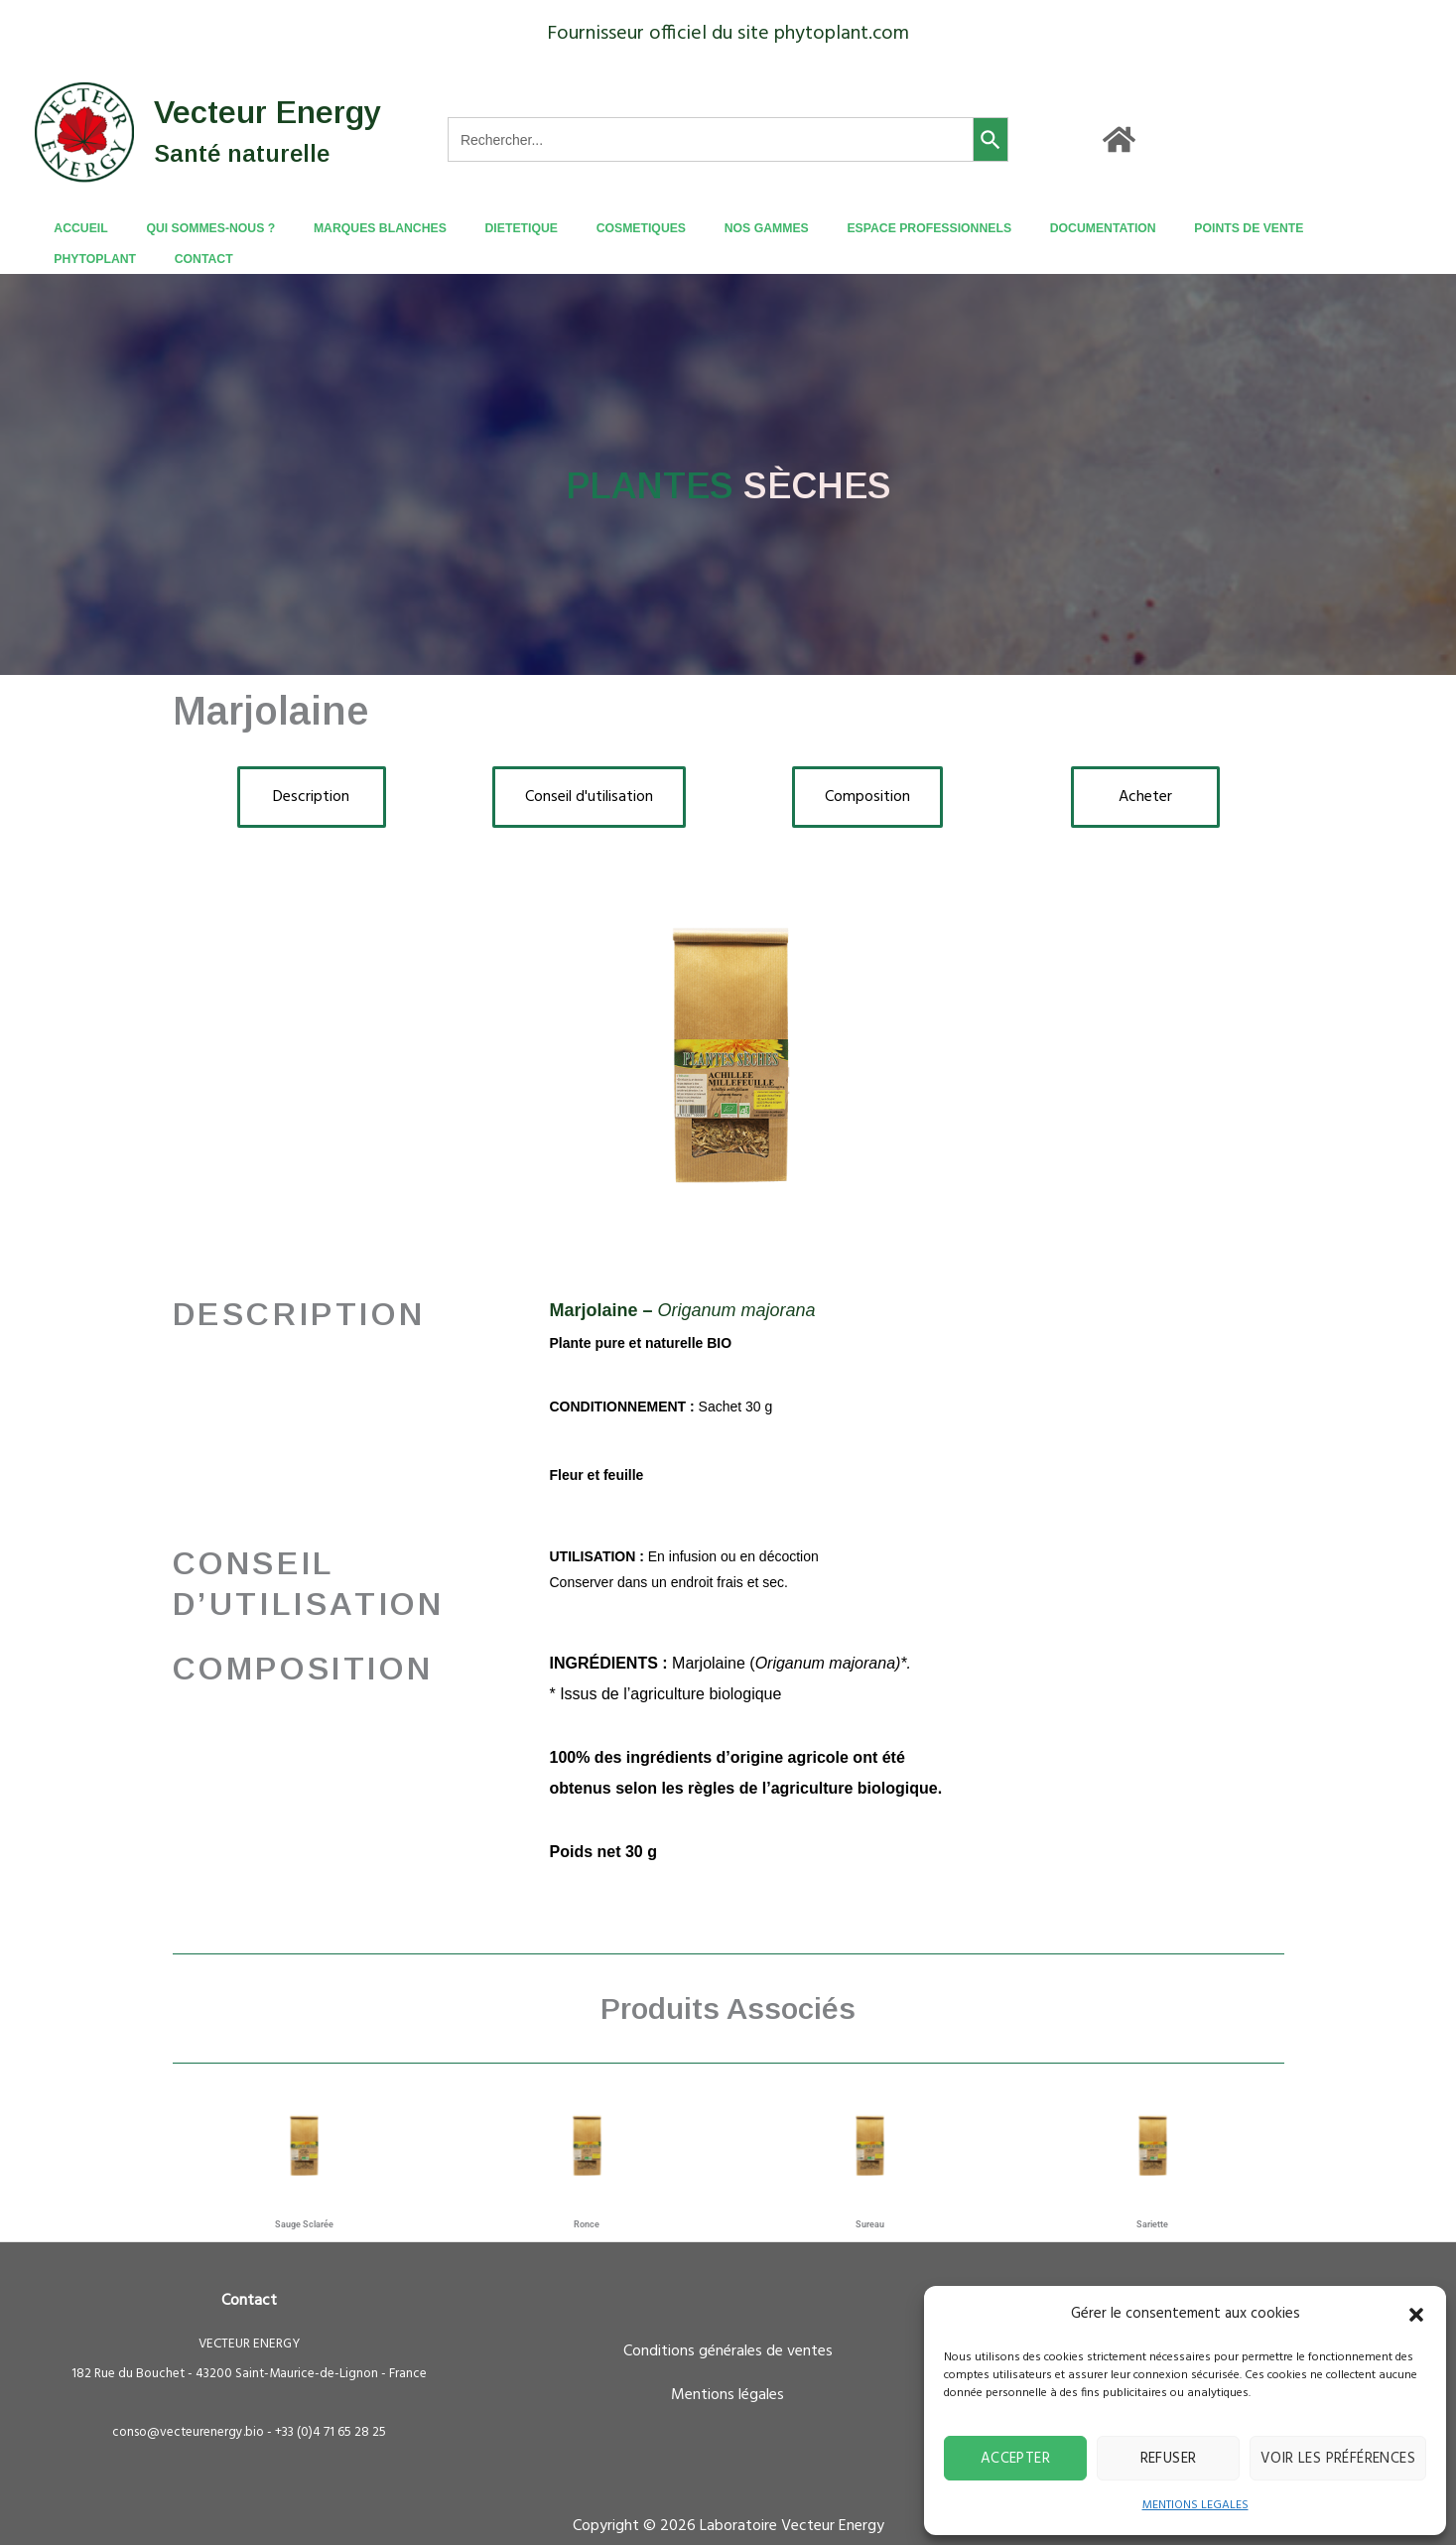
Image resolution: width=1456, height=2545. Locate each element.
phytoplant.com (841, 34)
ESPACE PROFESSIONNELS (855, 228)
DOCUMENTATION (1015, 228)
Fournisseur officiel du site (658, 34)
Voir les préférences (1337, 2459)
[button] (1416, 2315)
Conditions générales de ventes (728, 2321)
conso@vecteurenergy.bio (188, 2401)
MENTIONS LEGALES (1195, 2505)
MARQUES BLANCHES (363, 228)
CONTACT (1362, 228)
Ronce (586, 2194)
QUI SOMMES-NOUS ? (207, 228)
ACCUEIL (92, 228)
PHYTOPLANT (1267, 228)
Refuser (1168, 2459)
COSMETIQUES (595, 228)
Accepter (1015, 2459)
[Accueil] (1119, 139)
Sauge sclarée (304, 2194)
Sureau (870, 2194)
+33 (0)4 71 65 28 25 (330, 2401)
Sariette (1152, 2194)
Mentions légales (727, 2364)
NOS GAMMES (707, 228)
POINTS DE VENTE (1147, 228)
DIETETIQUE (490, 228)
